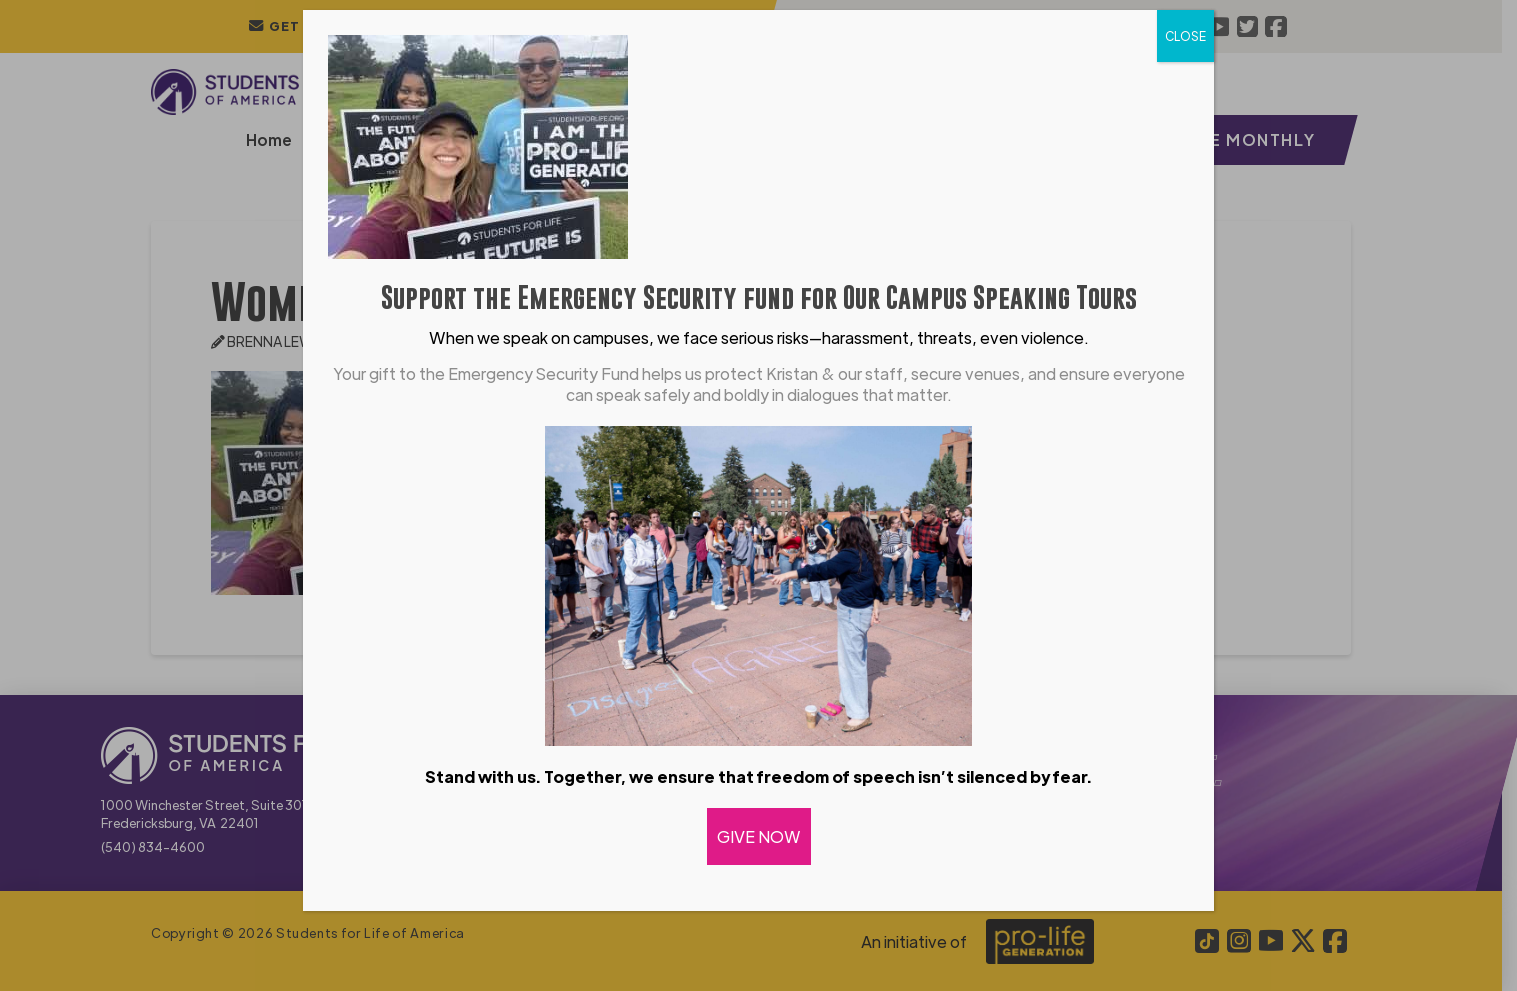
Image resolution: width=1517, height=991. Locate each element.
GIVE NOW (759, 836)
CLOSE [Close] (1185, 36)
